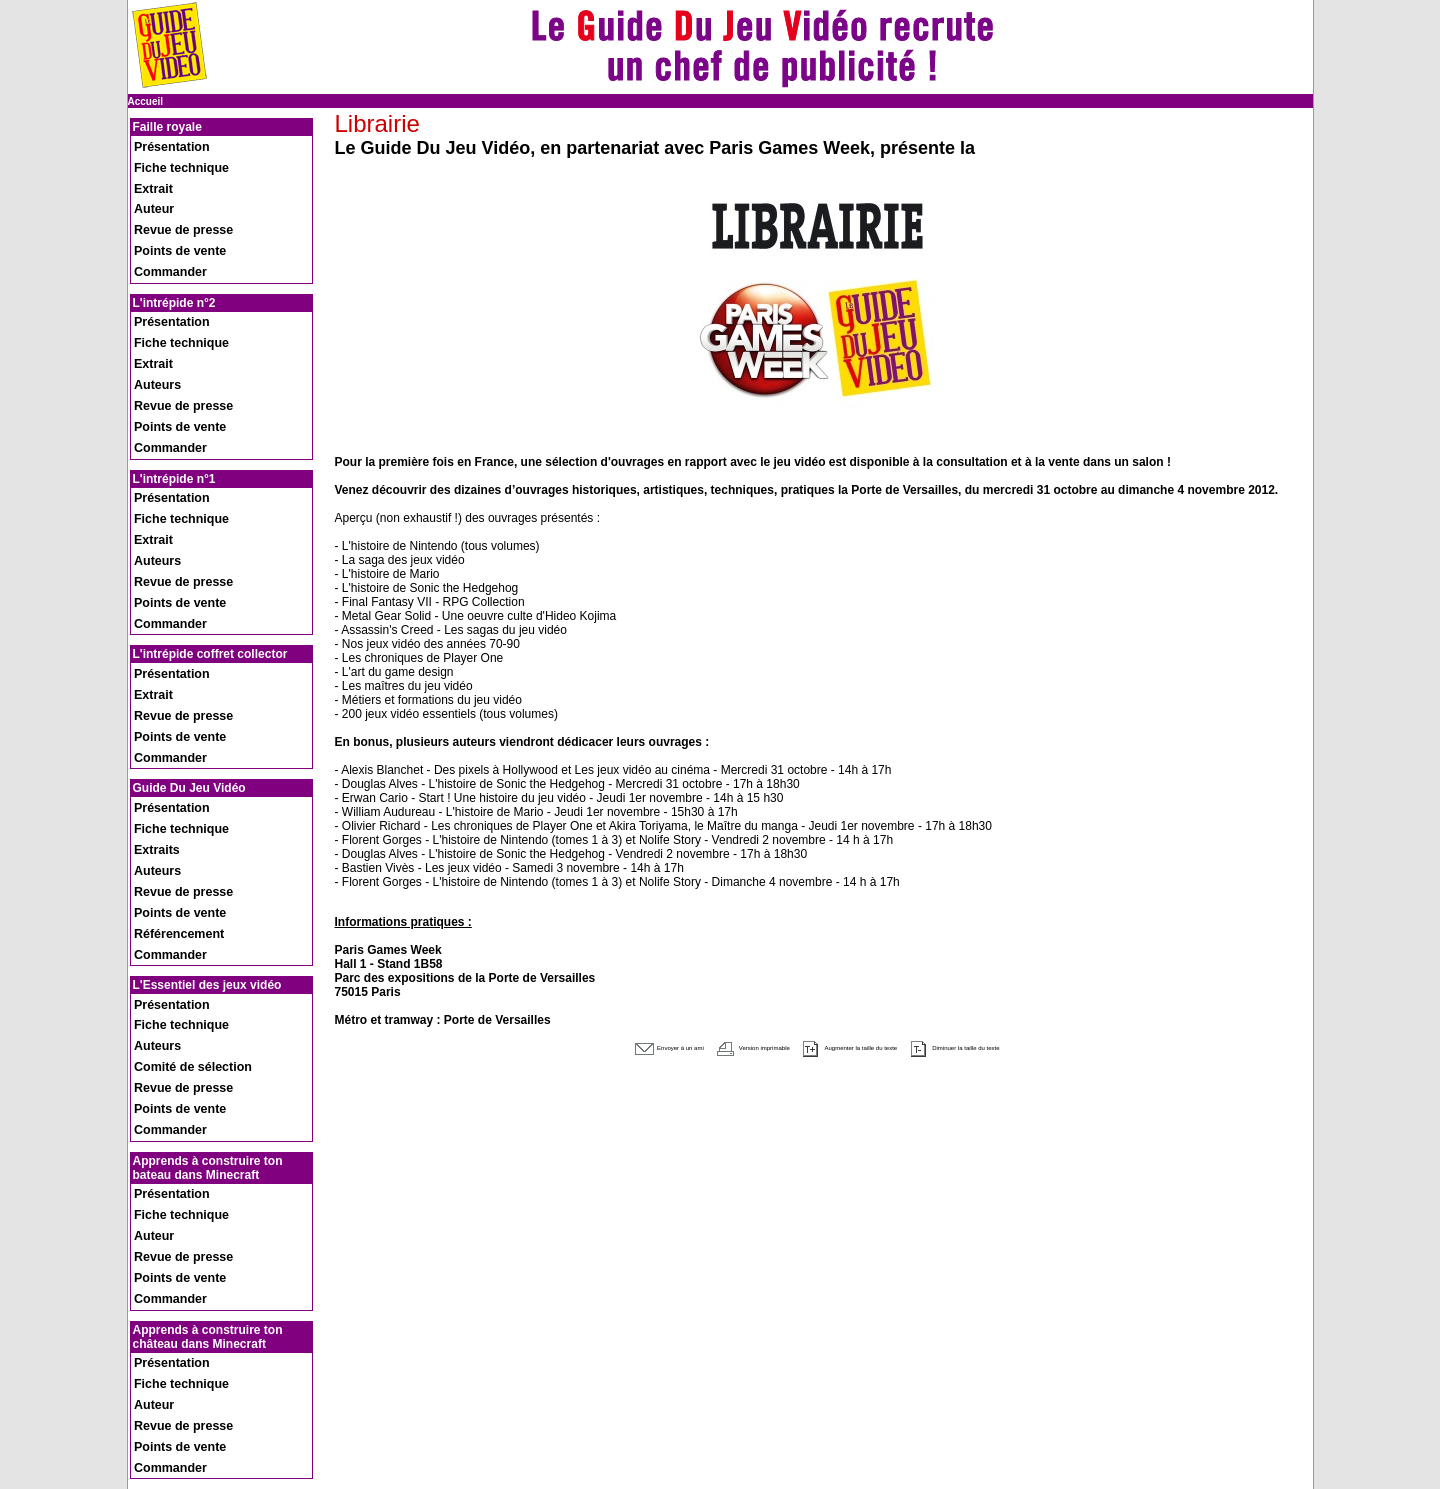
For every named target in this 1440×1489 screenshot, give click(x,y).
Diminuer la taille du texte (1043, 1046)
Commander (161, 220)
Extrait (147, 168)
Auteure (151, 1238)
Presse (147, 1395)
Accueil (146, 101)
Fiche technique (170, 155)
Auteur (148, 181)
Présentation (162, 142)
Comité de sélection (179, 768)
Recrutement (161, 1384)
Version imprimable (705, 1046)
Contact (149, 1406)
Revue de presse (172, 194)
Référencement (168, 674)
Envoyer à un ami (571, 1046)
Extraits (150, 622)
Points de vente (169, 207)
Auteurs (151, 301)
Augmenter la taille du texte (866, 1046)
